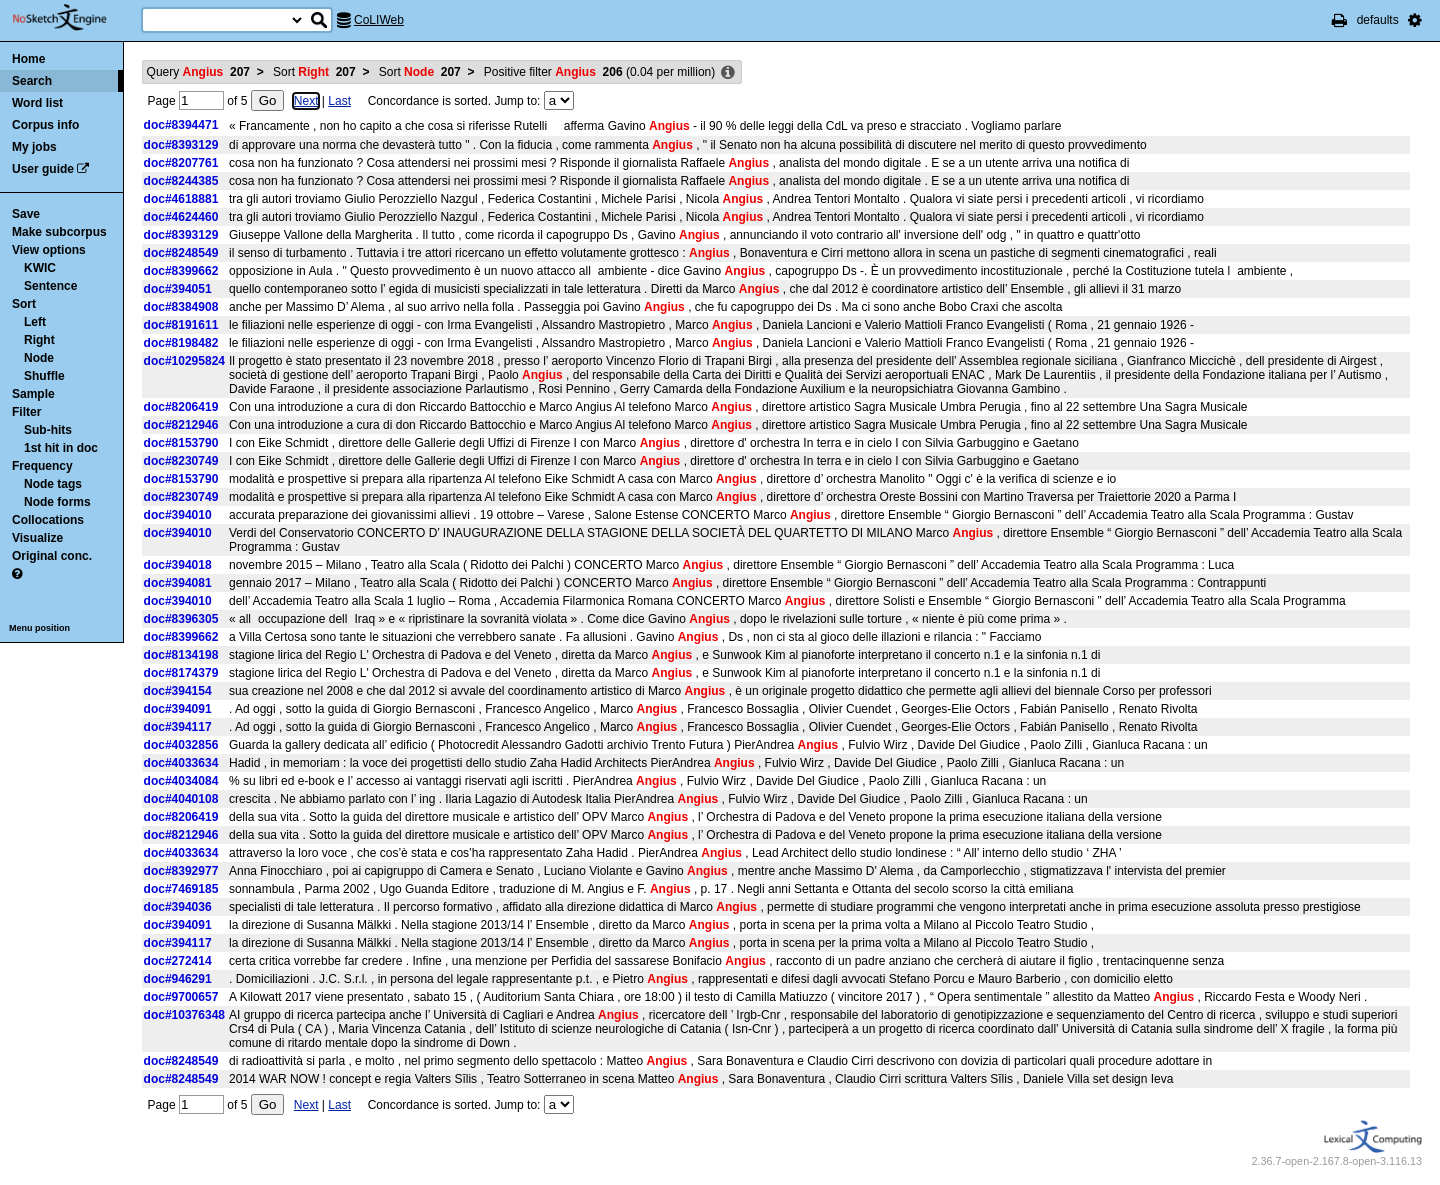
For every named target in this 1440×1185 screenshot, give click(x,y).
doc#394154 (178, 691)
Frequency (42, 466)
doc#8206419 (181, 407)
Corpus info (45, 125)
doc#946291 (178, 979)
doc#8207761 (181, 163)
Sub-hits (48, 430)
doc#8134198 (181, 655)
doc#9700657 (181, 997)
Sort (24, 304)
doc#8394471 (181, 125)
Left (35, 322)
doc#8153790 (181, 443)
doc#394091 (178, 709)
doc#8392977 (181, 871)
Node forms (57, 502)
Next (306, 101)
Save (26, 214)
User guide (43, 169)
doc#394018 (178, 565)
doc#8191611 (181, 325)
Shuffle (44, 376)
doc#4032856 (181, 745)
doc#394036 (178, 907)
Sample (33, 394)
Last (339, 101)
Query (198, 72)
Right (39, 340)
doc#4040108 (181, 799)
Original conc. (52, 556)
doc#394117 (178, 727)
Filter (26, 412)
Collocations (48, 520)
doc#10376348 (184, 1015)
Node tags (53, 484)
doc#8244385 (181, 181)
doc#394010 (178, 515)
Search (32, 81)
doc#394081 (178, 583)
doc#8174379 (181, 673)
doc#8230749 (181, 461)
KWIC (40, 268)
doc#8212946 (181, 425)
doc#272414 (178, 961)
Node (39, 358)
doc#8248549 (181, 253)
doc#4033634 (181, 763)
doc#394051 (178, 289)
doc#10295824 (184, 361)
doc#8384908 (181, 307)
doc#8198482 (181, 343)
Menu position (39, 628)
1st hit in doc (61, 448)
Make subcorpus (59, 232)
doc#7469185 (181, 889)
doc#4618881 (181, 199)
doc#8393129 (181, 145)
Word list (37, 103)
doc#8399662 (181, 271)
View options (49, 250)
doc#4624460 (181, 217)
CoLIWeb (379, 20)
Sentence (50, 286)
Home (28, 59)
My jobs (34, 147)
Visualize (37, 538)
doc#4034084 (181, 781)
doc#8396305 (181, 619)
